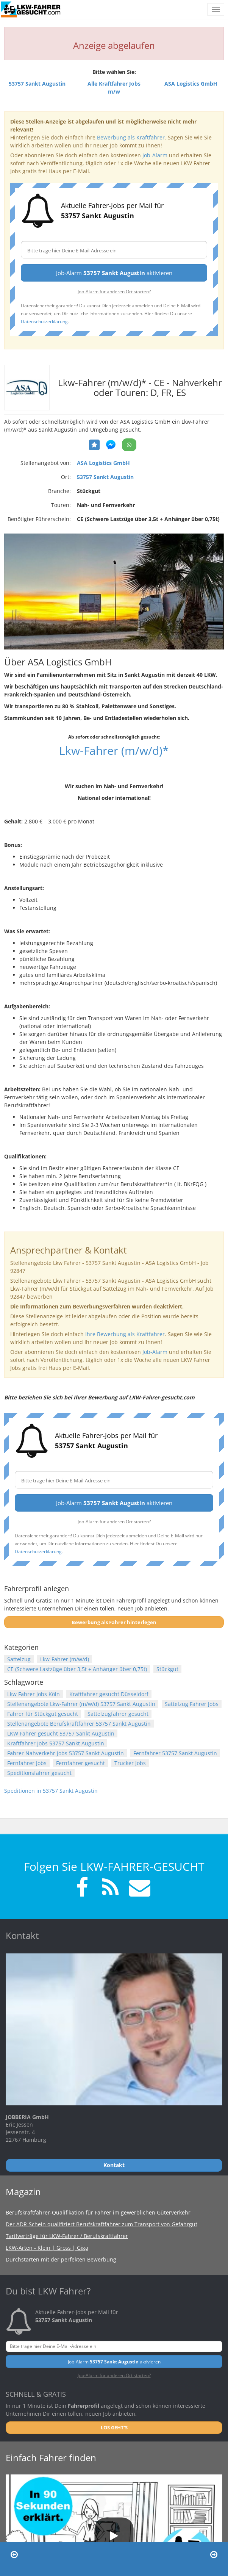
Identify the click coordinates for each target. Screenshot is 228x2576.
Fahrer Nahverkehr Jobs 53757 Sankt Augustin (65, 1753)
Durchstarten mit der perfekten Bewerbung (61, 2259)
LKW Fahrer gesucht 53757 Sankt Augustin (60, 1733)
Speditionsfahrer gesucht (39, 1772)
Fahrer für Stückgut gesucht (42, 1713)
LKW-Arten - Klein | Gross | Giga (47, 2247)
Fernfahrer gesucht (80, 1763)
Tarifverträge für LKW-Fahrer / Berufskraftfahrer (67, 2236)
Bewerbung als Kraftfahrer (131, 137)
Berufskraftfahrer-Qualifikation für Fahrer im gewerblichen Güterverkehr (98, 2212)
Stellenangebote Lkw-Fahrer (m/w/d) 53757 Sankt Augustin (81, 1703)
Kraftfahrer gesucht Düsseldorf (108, 1694)
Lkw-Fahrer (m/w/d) (64, 1659)
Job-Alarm (154, 155)
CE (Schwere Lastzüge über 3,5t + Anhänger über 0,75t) (77, 1669)
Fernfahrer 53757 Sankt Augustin (175, 1753)
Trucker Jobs (130, 1763)
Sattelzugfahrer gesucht (117, 1713)
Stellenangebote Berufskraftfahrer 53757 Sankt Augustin (79, 1723)
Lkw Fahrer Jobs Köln (33, 1694)
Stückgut (167, 1669)
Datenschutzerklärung (44, 321)
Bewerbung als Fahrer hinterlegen (114, 1622)
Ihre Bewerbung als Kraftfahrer (125, 1334)
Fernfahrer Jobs (27, 1763)
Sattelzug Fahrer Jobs (192, 1703)
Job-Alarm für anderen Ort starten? (114, 291)
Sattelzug (19, 1659)
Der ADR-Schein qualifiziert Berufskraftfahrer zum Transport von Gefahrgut (101, 2224)
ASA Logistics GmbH (103, 462)
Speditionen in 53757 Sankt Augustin (51, 1790)
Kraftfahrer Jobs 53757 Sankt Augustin (55, 1743)
